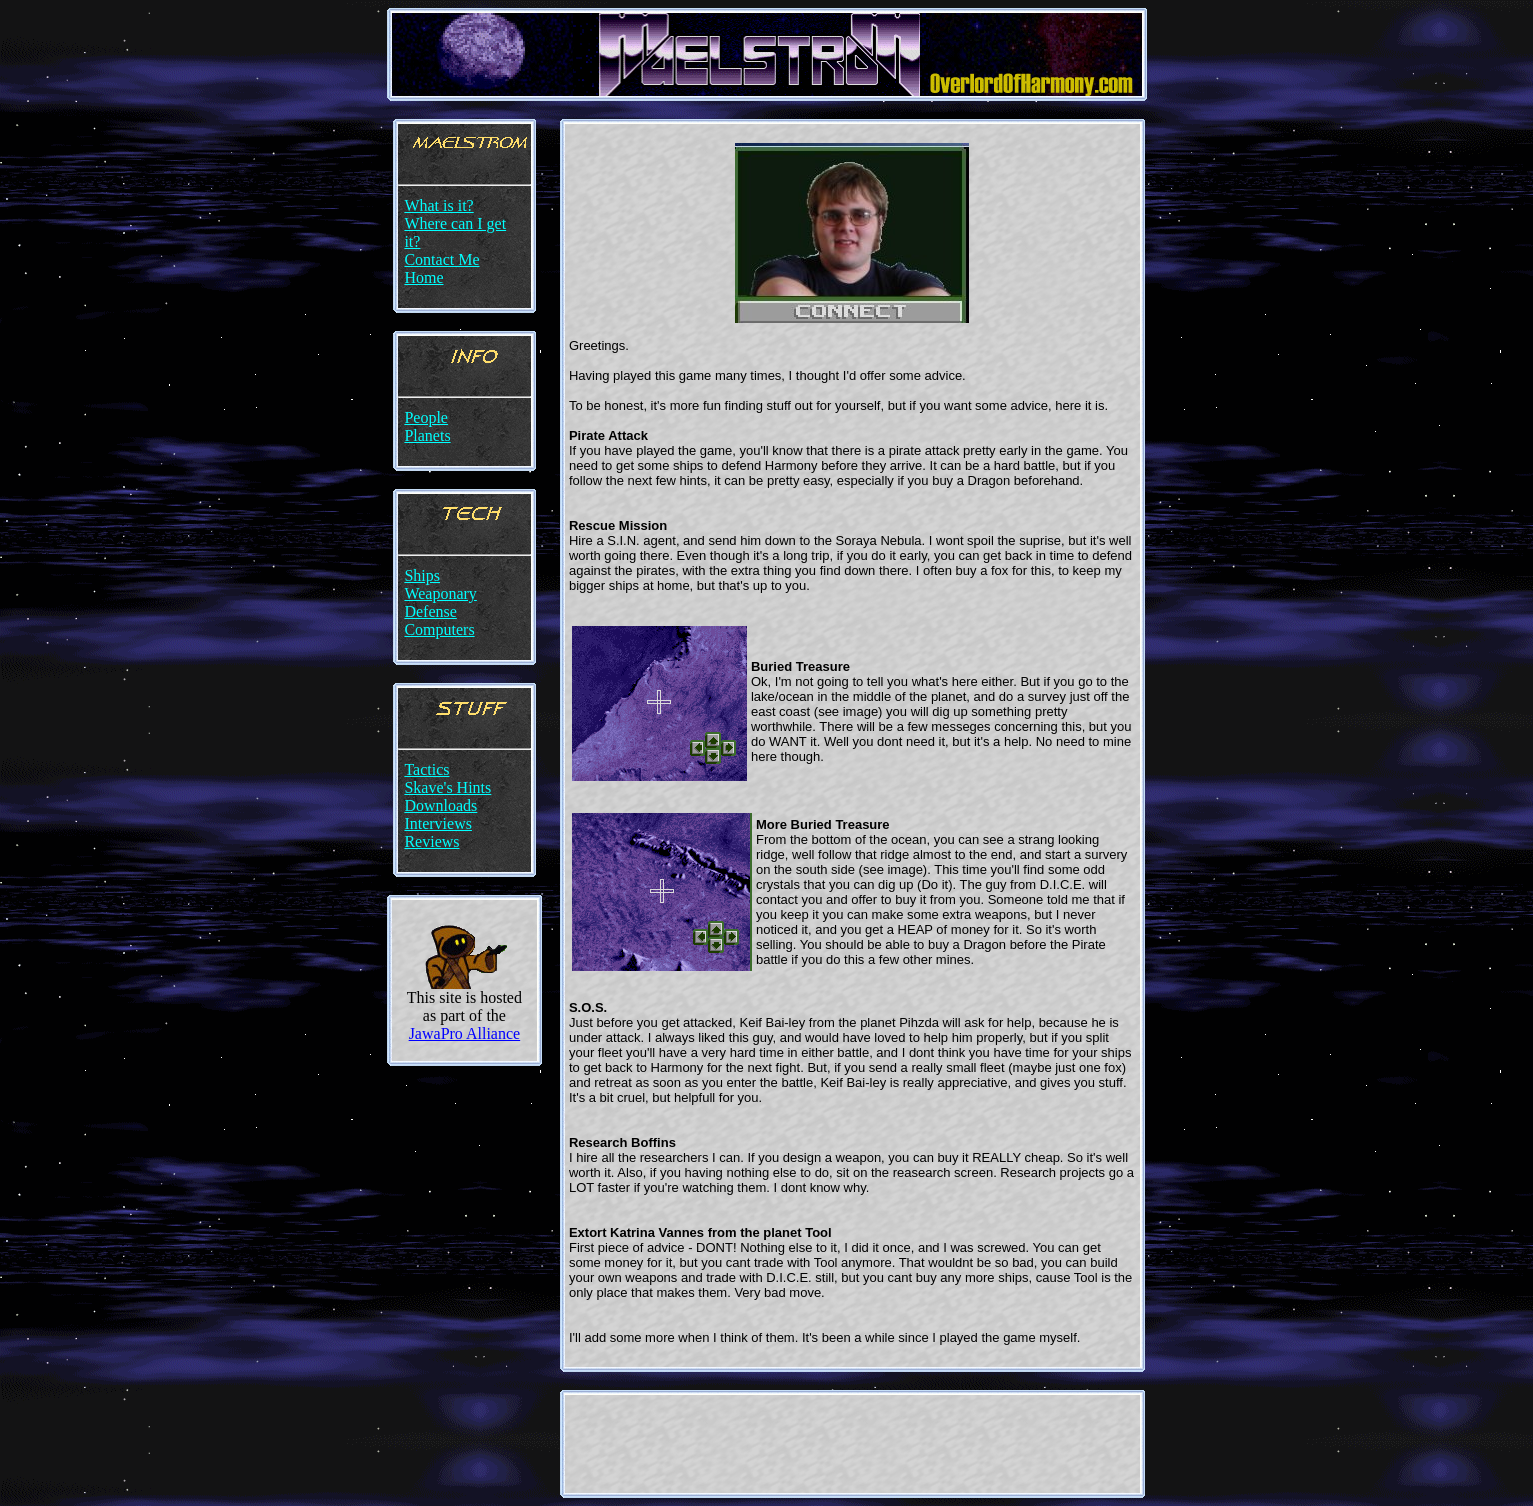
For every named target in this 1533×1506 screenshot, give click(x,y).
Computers (439, 629)
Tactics (426, 769)
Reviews (431, 841)
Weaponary (440, 593)
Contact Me (441, 259)
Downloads (440, 805)
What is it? (438, 205)
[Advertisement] (852, 1444)
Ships (422, 575)
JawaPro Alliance (465, 1033)
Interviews (438, 823)
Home (423, 277)
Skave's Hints (447, 787)
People (426, 417)
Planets (427, 435)
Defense (430, 611)
